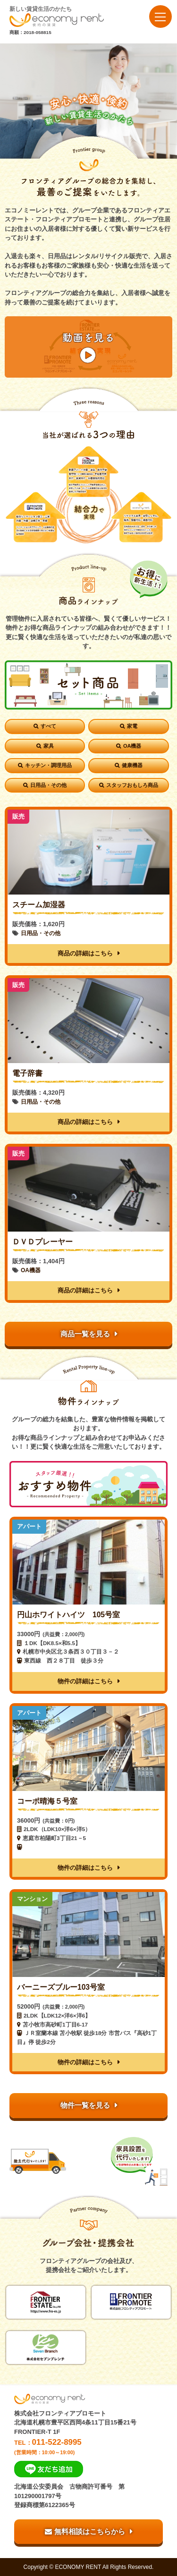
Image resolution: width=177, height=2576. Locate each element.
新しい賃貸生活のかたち (56, 16)
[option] (88, 101)
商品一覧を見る (85, 1334)
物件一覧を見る (85, 2105)
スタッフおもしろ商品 (132, 785)
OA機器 (132, 746)
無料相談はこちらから (85, 2531)
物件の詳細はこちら (85, 1681)
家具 (48, 746)
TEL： (88, 2446)
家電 (132, 726)
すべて (48, 726)
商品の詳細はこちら (85, 953)
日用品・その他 (48, 785)
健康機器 (132, 765)
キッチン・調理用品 (48, 765)
